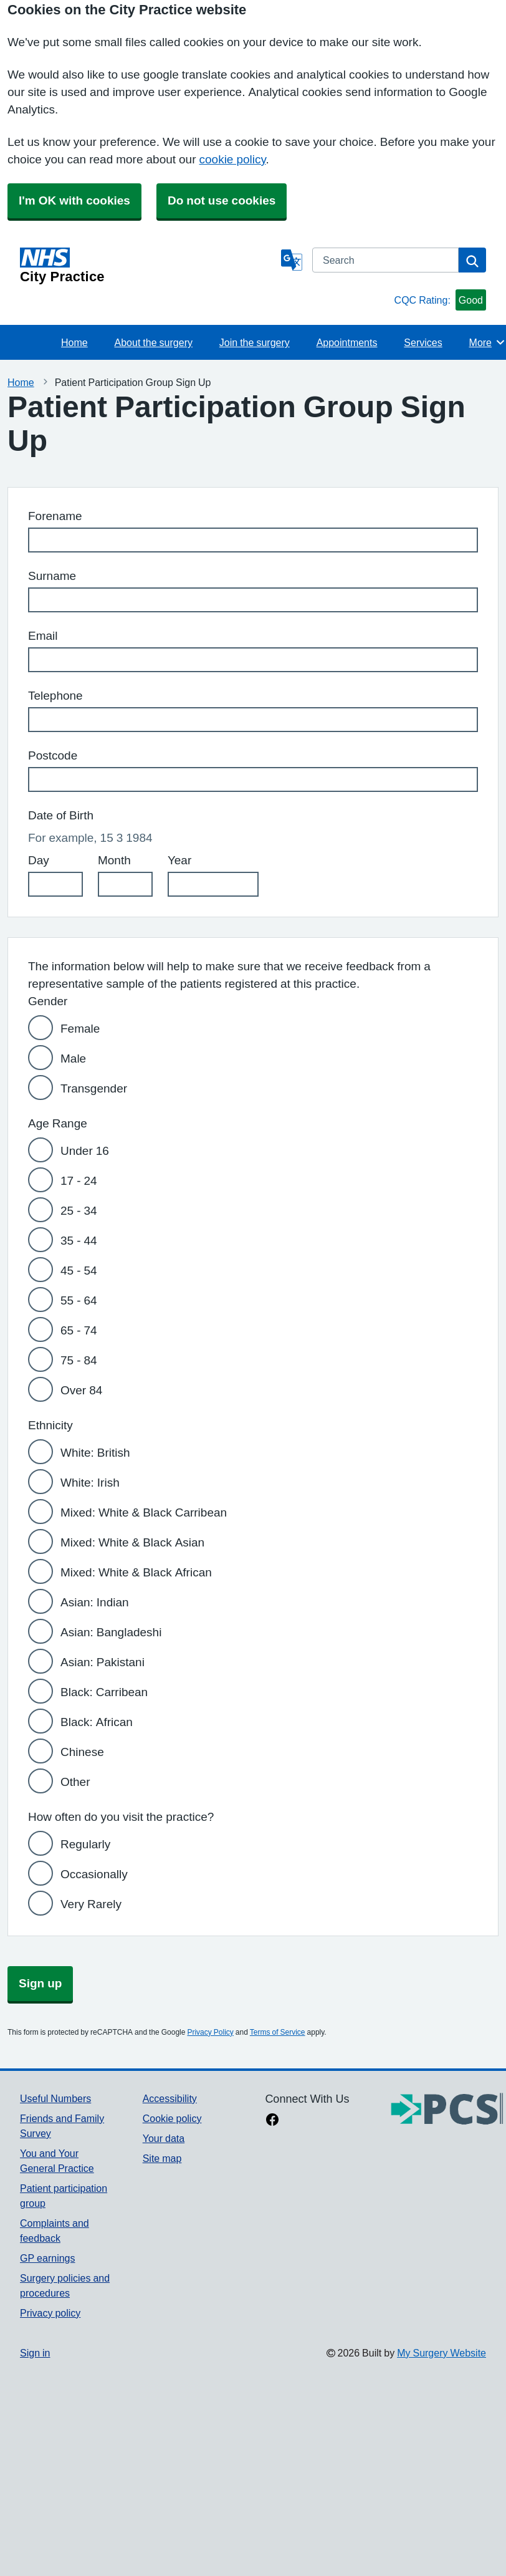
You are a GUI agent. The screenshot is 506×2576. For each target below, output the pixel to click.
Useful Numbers (55, 2098)
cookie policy (232, 159)
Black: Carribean (104, 1692)
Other (75, 1782)
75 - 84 (78, 1360)
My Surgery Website (441, 2353)
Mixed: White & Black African (136, 1572)
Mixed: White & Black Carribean (143, 1512)
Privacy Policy (210, 2032)
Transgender (93, 1088)
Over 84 (81, 1390)
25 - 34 (78, 1211)
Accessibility (170, 2098)
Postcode (52, 755)
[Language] (291, 260)
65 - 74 (78, 1330)
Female (80, 1029)
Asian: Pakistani (102, 1662)
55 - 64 (78, 1300)
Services (423, 342)
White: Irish (90, 1482)
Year (179, 860)
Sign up (40, 1983)
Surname (52, 576)
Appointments (347, 342)
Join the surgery (254, 342)
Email (43, 636)
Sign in (35, 2353)
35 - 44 (78, 1241)
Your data (163, 2138)
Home (74, 342)
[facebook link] (272, 2121)
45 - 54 (78, 1270)
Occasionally (94, 1874)
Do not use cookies (221, 200)
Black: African (96, 1722)
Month (114, 860)
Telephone (55, 696)
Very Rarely (91, 1904)
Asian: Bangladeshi (110, 1632)
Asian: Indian (94, 1602)
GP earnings (47, 2258)
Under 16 (84, 1151)
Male (73, 1058)
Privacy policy (50, 2313)
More (487, 342)
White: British (95, 1453)
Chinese (82, 1752)
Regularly (85, 1844)
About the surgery (154, 342)
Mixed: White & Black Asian (132, 1542)
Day (38, 860)
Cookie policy (172, 2118)
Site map (162, 2158)
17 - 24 (78, 1181)
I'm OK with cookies (74, 200)
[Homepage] (148, 266)
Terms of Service (277, 2032)
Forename (55, 516)
